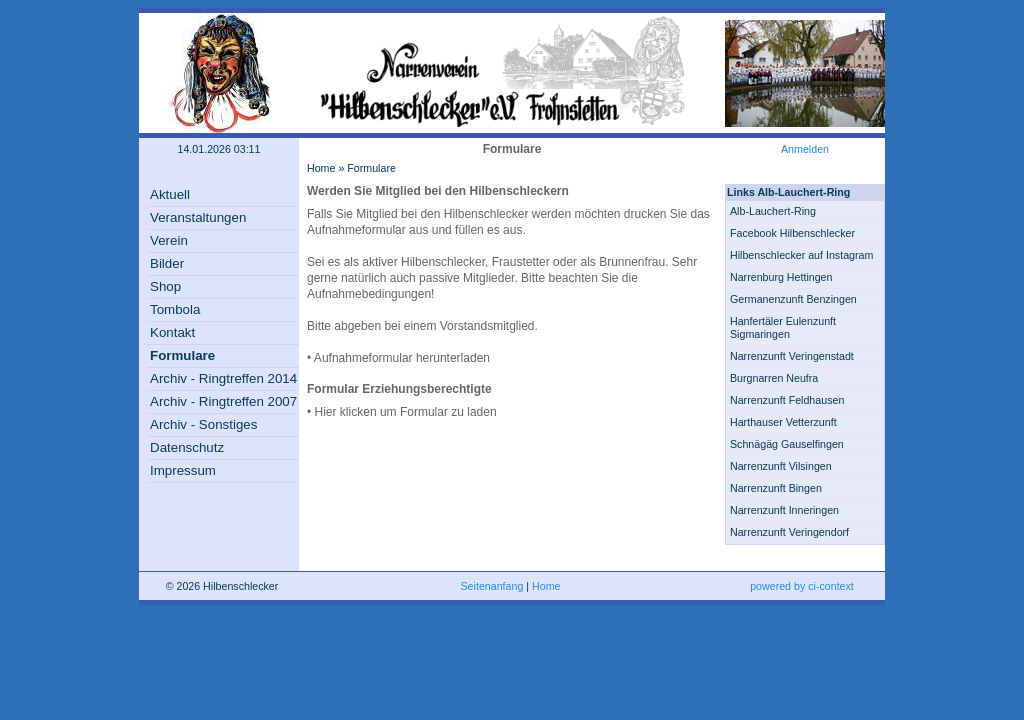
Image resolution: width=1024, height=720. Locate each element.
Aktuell (170, 194)
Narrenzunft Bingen (776, 488)
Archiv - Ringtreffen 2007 (223, 401)
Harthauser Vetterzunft (783, 422)
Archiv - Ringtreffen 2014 (223, 378)
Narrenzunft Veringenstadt (792, 356)
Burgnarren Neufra (774, 378)
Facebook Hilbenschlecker (792, 233)
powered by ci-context (802, 586)
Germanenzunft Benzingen (793, 299)
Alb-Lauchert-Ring (773, 211)
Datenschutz (187, 447)
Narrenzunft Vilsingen (781, 466)
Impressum (183, 470)
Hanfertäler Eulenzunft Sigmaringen (783, 327)
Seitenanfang (492, 586)
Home (321, 168)
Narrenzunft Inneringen (784, 510)
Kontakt (172, 332)
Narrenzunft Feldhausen (787, 400)
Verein (169, 240)
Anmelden (805, 149)
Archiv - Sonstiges (203, 424)
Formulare (182, 355)
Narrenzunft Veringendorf (789, 532)
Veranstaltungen (198, 217)
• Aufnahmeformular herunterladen (398, 358)
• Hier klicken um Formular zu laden (402, 412)
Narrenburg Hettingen (781, 277)
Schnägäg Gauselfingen (787, 444)
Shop (165, 286)
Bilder (167, 263)
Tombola (175, 309)
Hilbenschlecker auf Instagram (801, 255)
